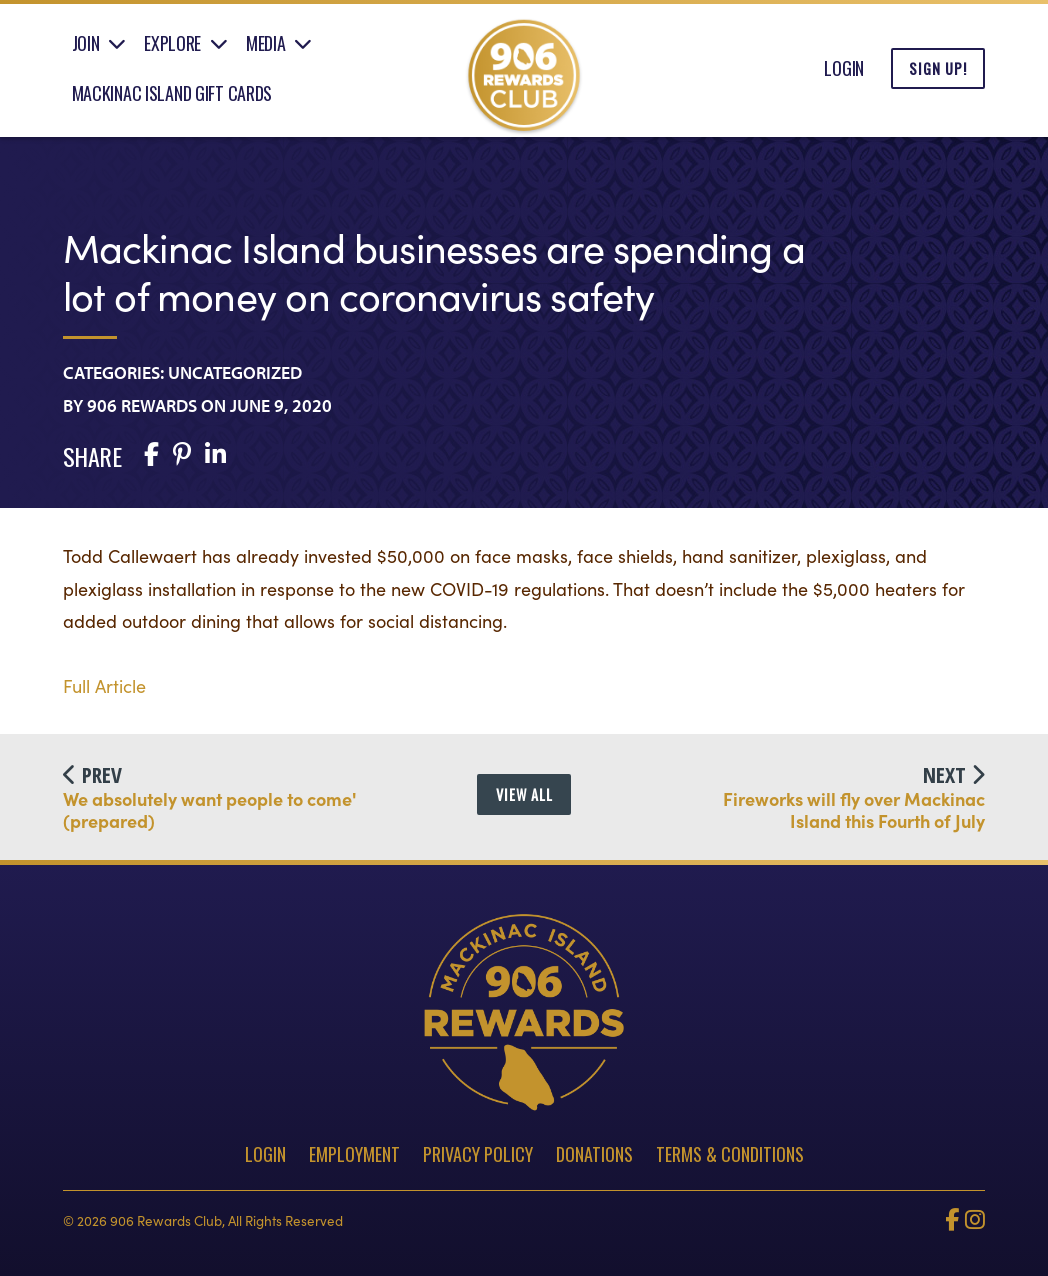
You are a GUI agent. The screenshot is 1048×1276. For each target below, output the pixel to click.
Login (844, 68)
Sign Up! (938, 68)
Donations (594, 1154)
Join (86, 43)
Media (266, 43)
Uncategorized (235, 372)
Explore (172, 43)
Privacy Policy (478, 1154)
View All (524, 794)
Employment (354, 1154)
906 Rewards (142, 405)
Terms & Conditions (730, 1154)
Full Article (104, 685)
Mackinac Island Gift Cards (172, 93)
